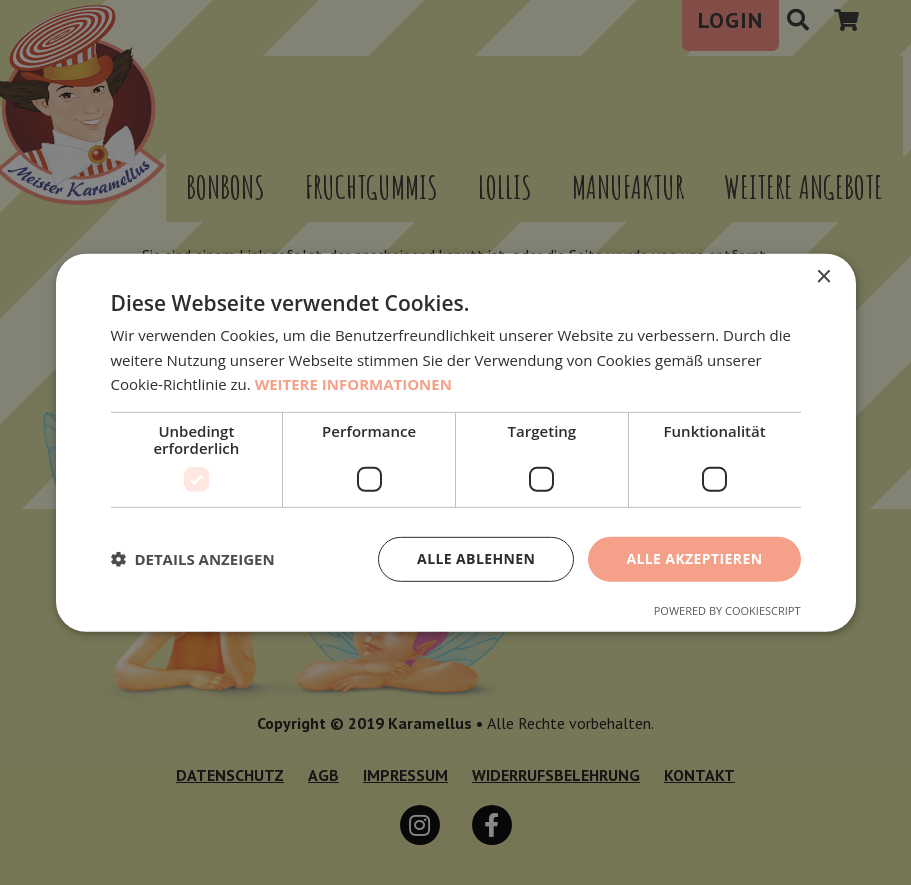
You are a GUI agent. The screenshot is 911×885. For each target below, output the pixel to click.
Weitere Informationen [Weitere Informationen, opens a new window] (353, 384)
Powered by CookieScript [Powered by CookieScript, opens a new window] (727, 610)
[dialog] (455, 442)
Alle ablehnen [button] (476, 558)
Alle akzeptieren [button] (694, 558)
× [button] (823, 276)
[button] (193, 559)
